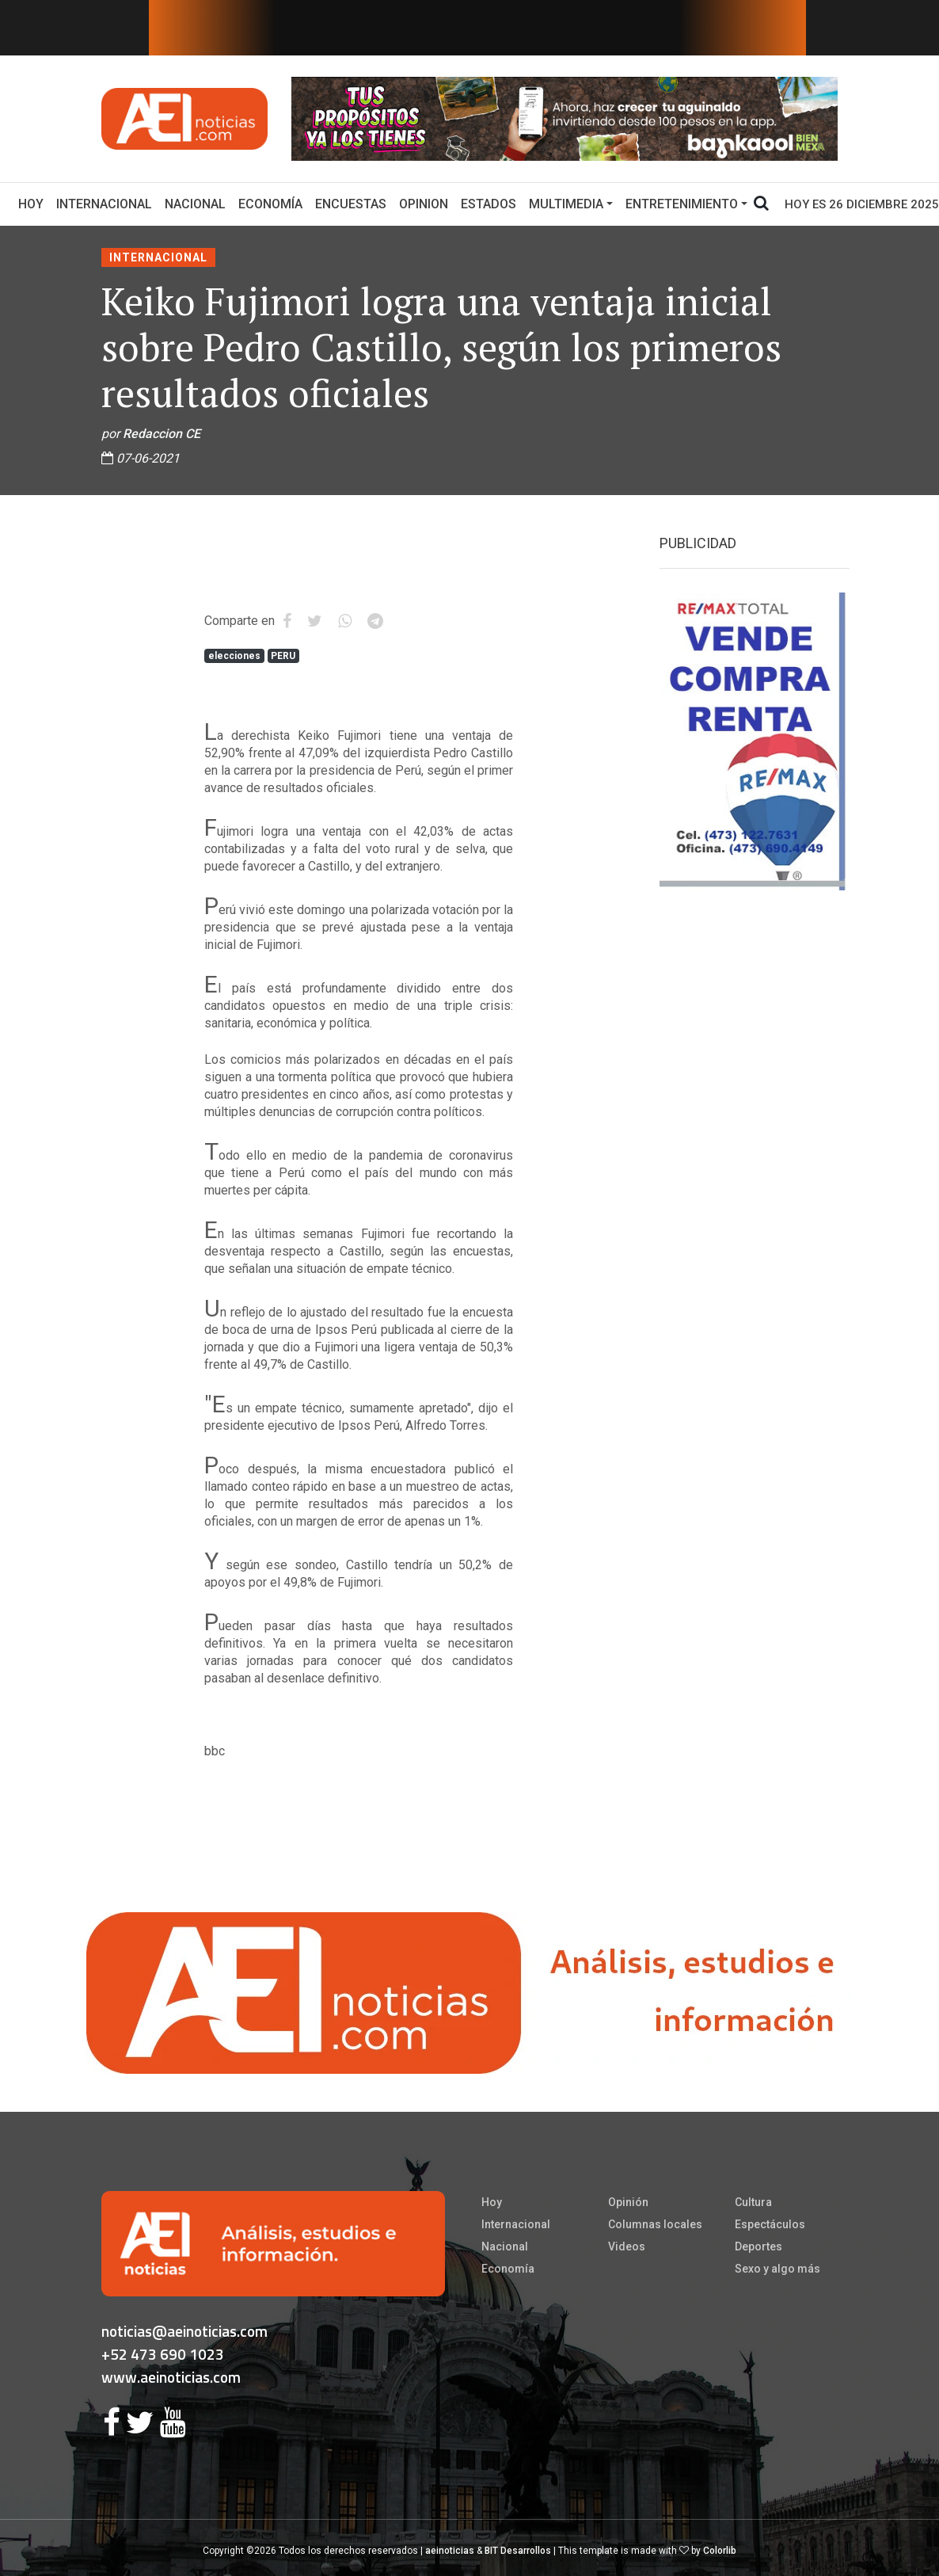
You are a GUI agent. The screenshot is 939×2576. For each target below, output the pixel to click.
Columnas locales (655, 2224)
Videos (626, 2246)
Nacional (195, 203)
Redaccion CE (161, 433)
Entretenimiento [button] (681, 203)
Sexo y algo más (777, 2268)
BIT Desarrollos (518, 2550)
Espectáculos (770, 2224)
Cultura (753, 2202)
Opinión (628, 2202)
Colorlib (719, 2550)
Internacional (104, 203)
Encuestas (350, 203)
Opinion (423, 203)
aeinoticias (449, 2550)
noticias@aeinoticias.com (184, 2330)
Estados (488, 203)
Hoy (34, 202)
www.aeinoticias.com (171, 2376)
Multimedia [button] (566, 203)
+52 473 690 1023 (162, 2353)
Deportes (758, 2246)
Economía (270, 203)
